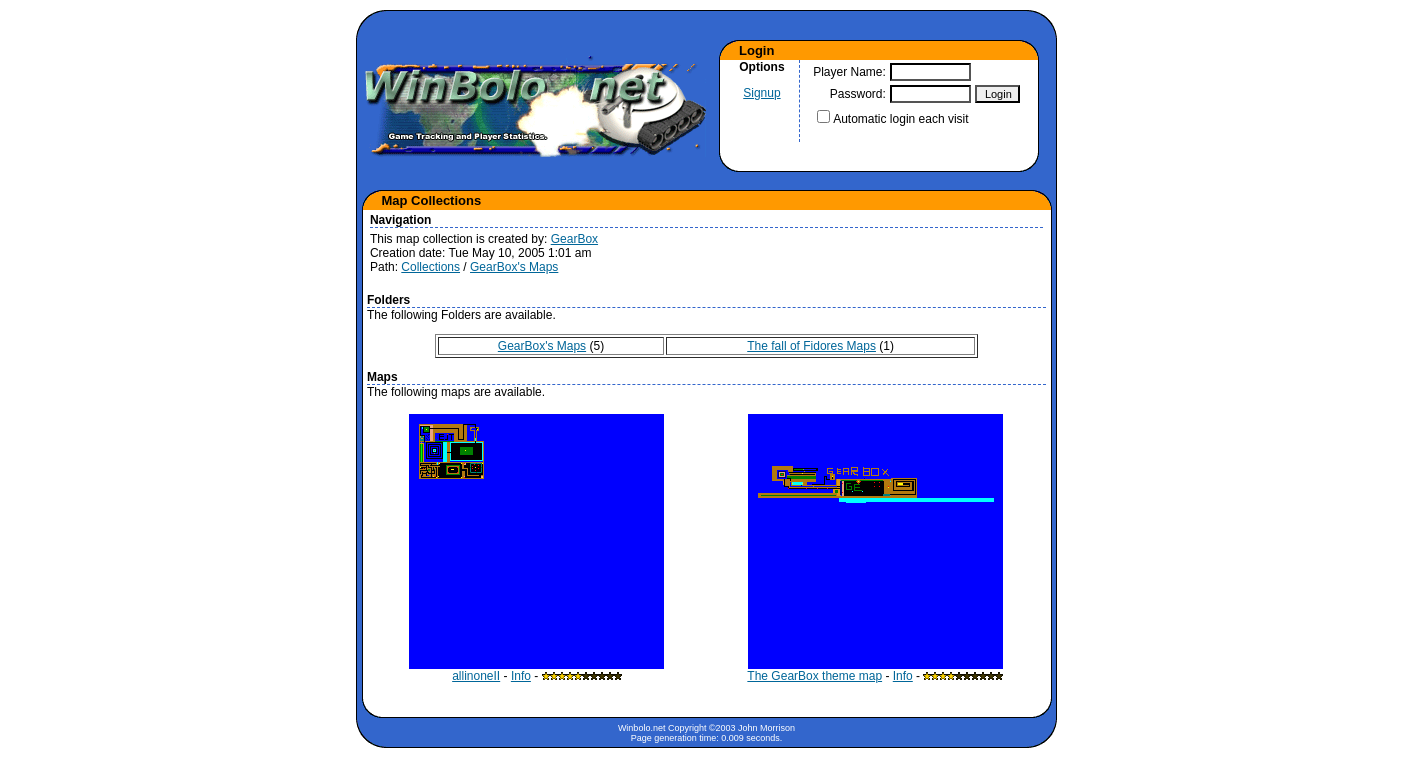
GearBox (574, 239)
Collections (430, 267)
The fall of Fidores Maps (811, 346)
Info (521, 676)
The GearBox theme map (875, 670)
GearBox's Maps (514, 267)
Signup (761, 93)
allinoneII (536, 670)
